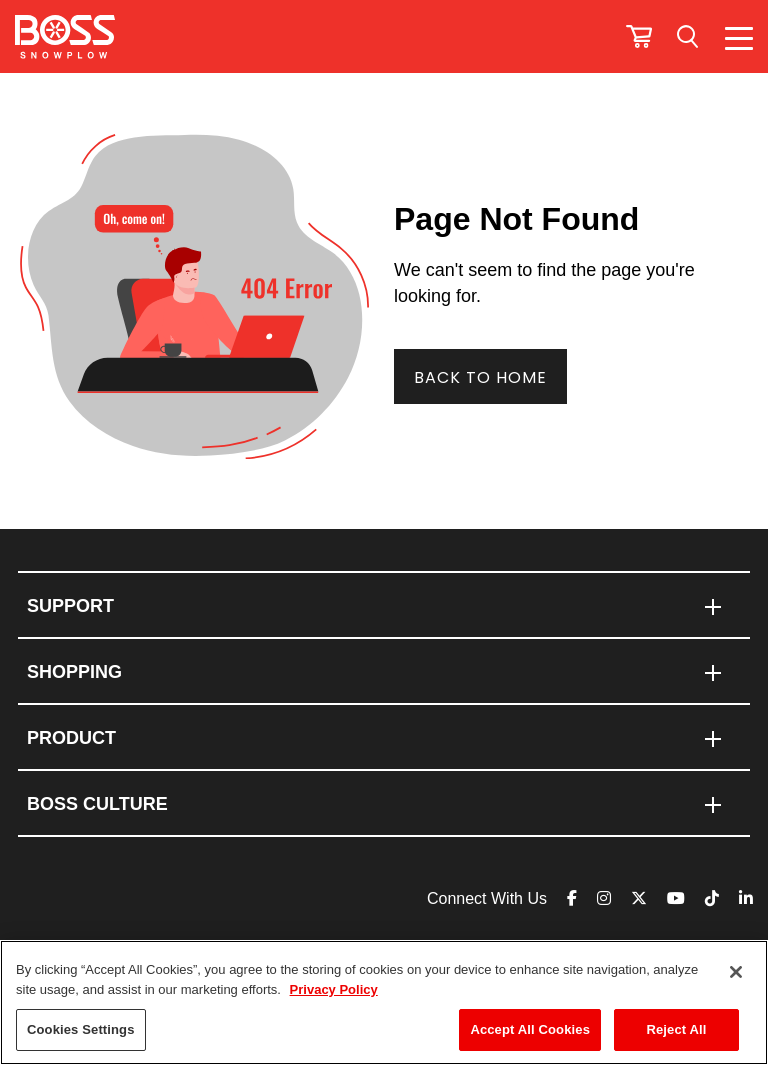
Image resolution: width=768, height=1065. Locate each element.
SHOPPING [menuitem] (74, 672)
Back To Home (480, 377)
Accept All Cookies (530, 1029)
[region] (384, 1002)
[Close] (736, 972)
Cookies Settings (81, 1029)
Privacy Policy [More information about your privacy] (334, 989)
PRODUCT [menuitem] (71, 738)
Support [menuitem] (70, 606)
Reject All (676, 1029)
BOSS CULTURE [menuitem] (97, 804)
